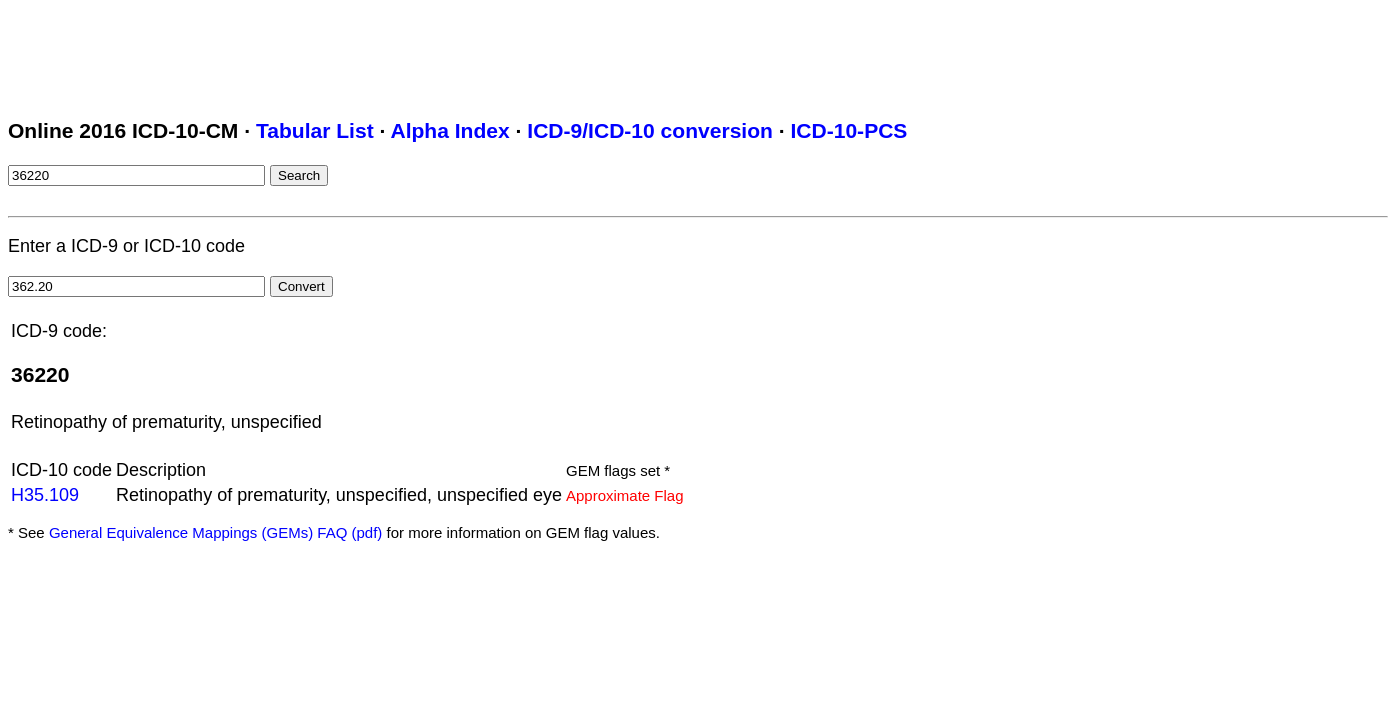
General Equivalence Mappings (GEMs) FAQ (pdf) (215, 532)
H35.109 (45, 495)
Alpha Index (449, 130)
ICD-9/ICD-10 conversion (650, 130)
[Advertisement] (372, 53)
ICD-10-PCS (848, 130)
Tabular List (315, 130)
